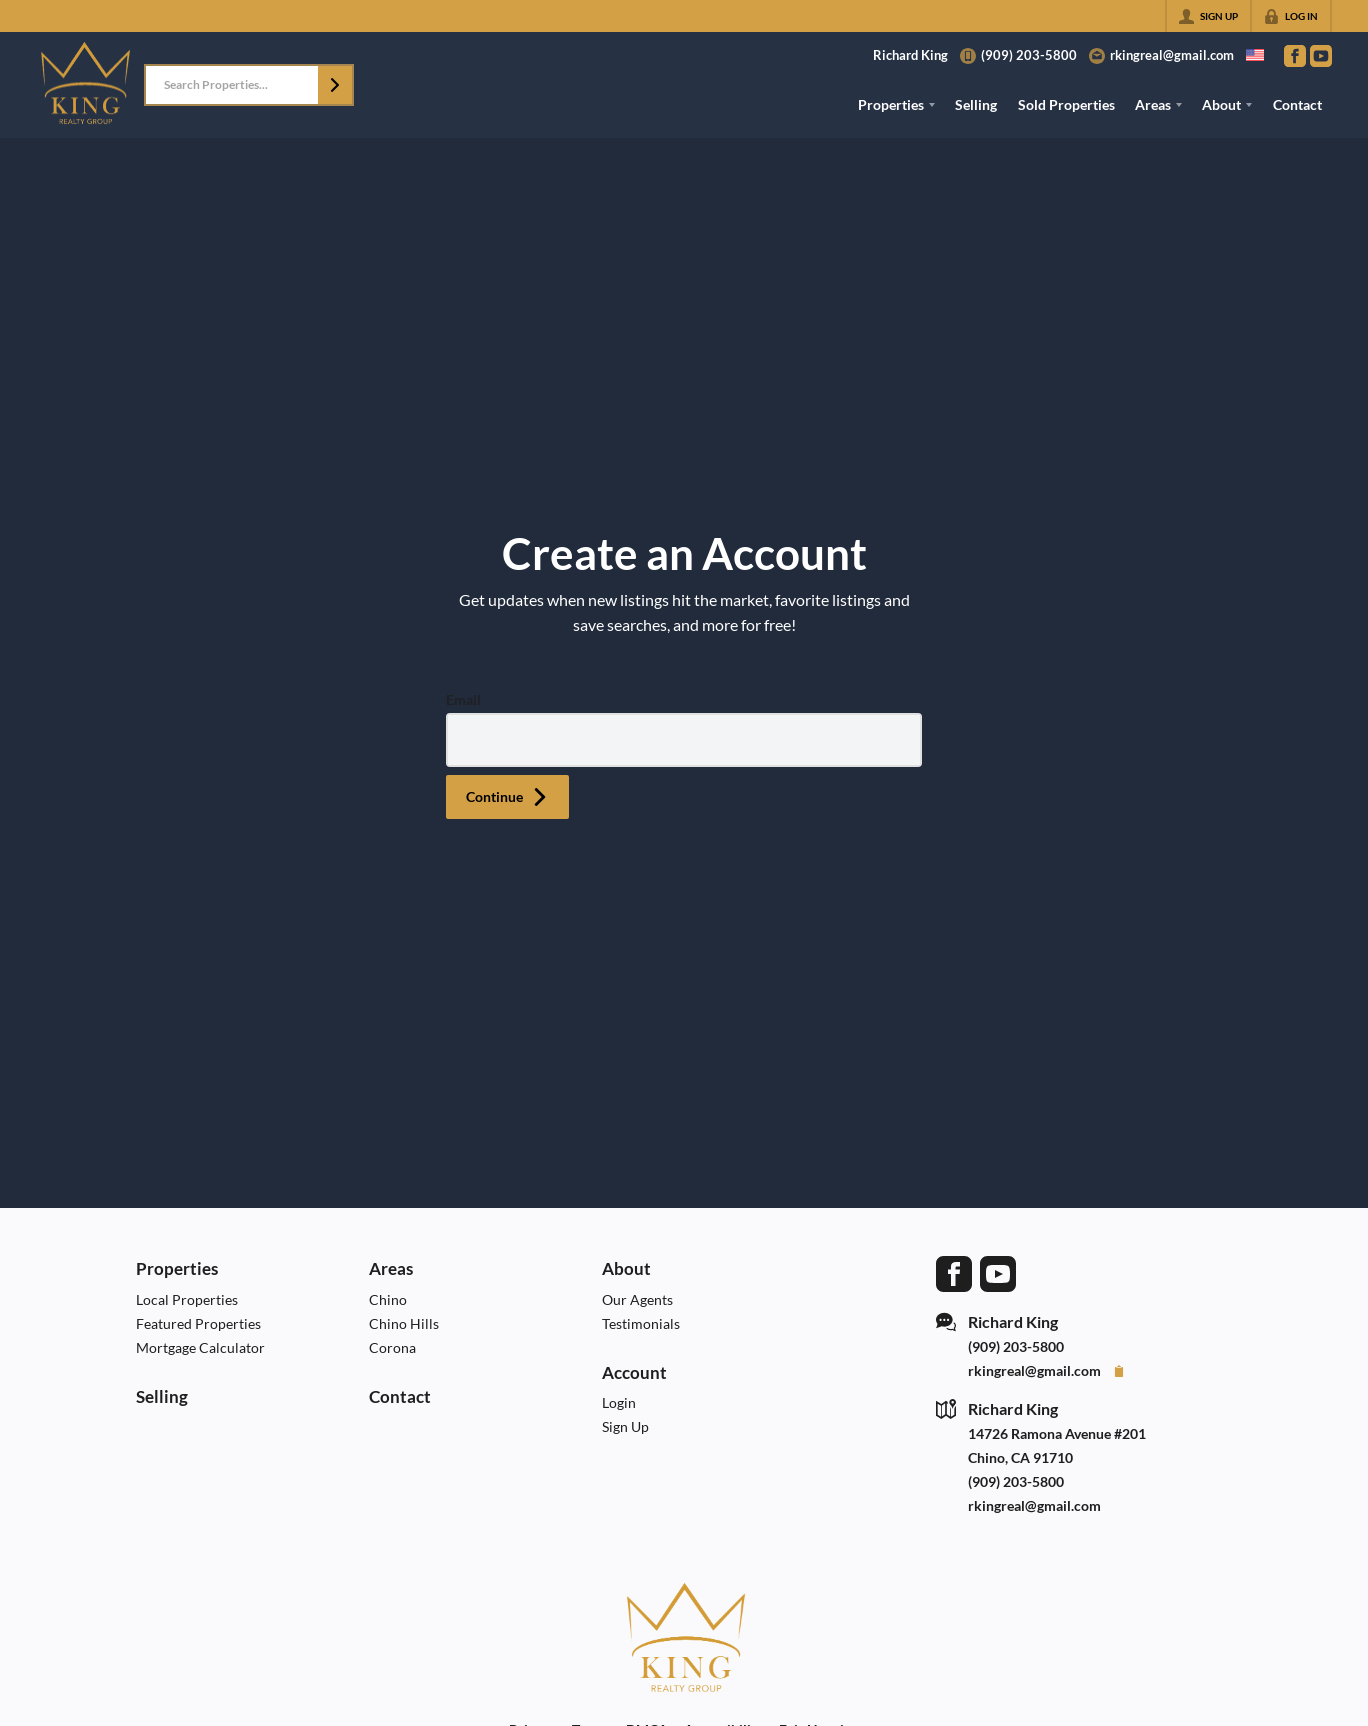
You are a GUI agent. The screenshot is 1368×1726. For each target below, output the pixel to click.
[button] (335, 85)
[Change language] (1255, 55)
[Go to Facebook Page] (1295, 56)
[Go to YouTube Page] (1321, 56)
